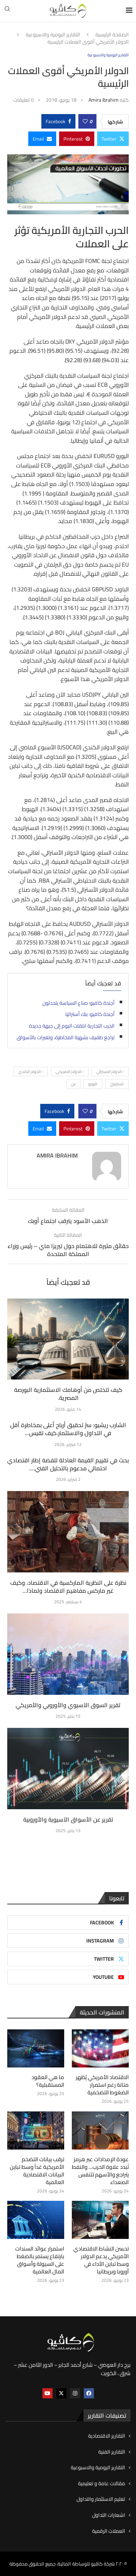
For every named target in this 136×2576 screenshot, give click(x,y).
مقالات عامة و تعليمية (101, 2483)
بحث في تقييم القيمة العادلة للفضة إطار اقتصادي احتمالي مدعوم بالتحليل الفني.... (68, 1464)
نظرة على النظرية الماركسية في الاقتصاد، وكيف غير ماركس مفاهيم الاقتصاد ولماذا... (68, 1586)
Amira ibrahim (103, 100)
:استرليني (117, 1083)
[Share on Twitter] (113, 138)
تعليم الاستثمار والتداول (101, 2499)
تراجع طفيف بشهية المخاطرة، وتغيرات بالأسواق (66, 1037)
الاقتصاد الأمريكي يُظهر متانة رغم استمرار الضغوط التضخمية (102, 2084)
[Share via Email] (42, 138)
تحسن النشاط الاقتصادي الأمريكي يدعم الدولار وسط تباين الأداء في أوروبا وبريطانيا (101, 2260)
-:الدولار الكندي (30, 1071)
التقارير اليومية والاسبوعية (53, 35)
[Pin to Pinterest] (76, 138)
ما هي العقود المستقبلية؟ (48, 2081)
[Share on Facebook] (58, 121)
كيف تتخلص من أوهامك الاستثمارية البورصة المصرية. (68, 1393)
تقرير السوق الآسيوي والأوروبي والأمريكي (68, 1705)
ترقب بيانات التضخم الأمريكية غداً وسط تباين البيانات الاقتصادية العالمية (37, 2170)
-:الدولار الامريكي (69, 1071)
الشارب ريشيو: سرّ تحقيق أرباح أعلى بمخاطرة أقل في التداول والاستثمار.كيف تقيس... (68, 1428)
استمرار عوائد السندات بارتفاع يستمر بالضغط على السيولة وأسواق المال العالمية (39, 2260)
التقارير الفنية (111, 2452)
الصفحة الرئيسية (112, 35)
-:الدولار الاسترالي (110, 1071)
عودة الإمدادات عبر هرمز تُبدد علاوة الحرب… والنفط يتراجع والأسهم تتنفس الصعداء (100, 2170)
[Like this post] (85, 121)
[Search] (7, 11)
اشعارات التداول (108, 2515)
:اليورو (93, 1083)
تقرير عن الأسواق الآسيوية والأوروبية (68, 1819)
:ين (73, 1083)
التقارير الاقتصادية (106, 2436)
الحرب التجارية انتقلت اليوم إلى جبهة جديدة (72, 1025)
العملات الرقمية (108, 2531)
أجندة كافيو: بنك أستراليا (90, 1014)
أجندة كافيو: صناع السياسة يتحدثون (78, 1003)
